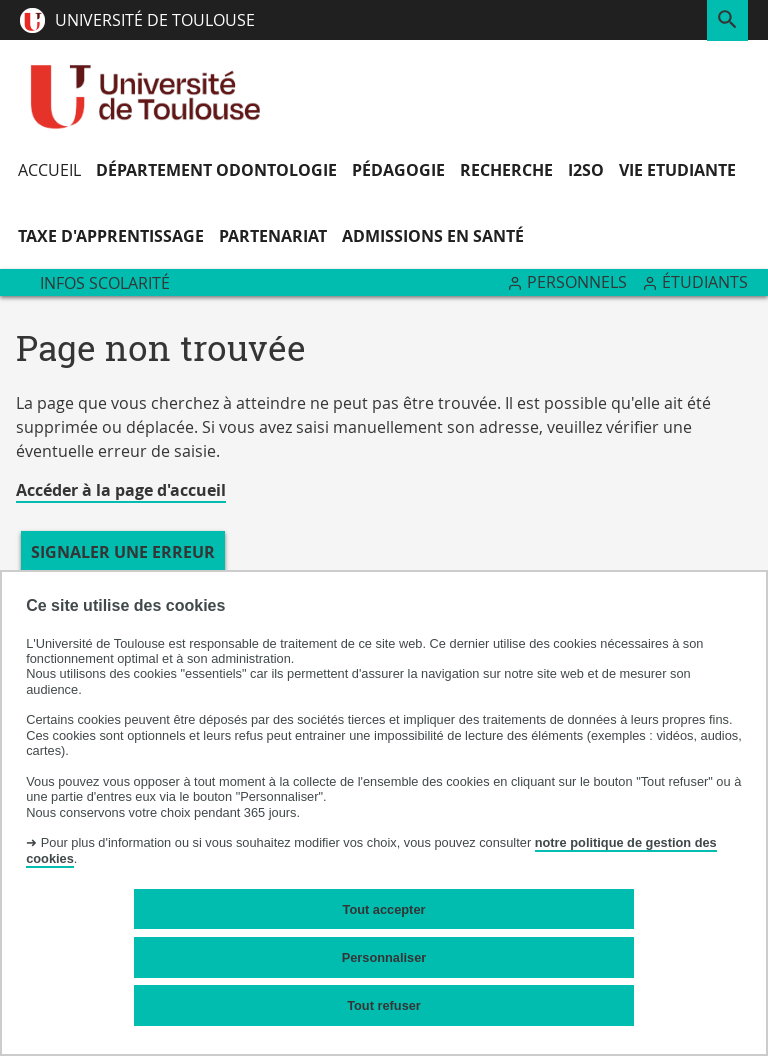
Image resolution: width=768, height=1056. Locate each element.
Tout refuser (384, 1005)
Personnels (577, 282)
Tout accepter (384, 909)
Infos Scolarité (105, 283)
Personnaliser (384, 957)
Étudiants (705, 282)
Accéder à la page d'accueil (121, 490)
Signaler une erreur (123, 552)
